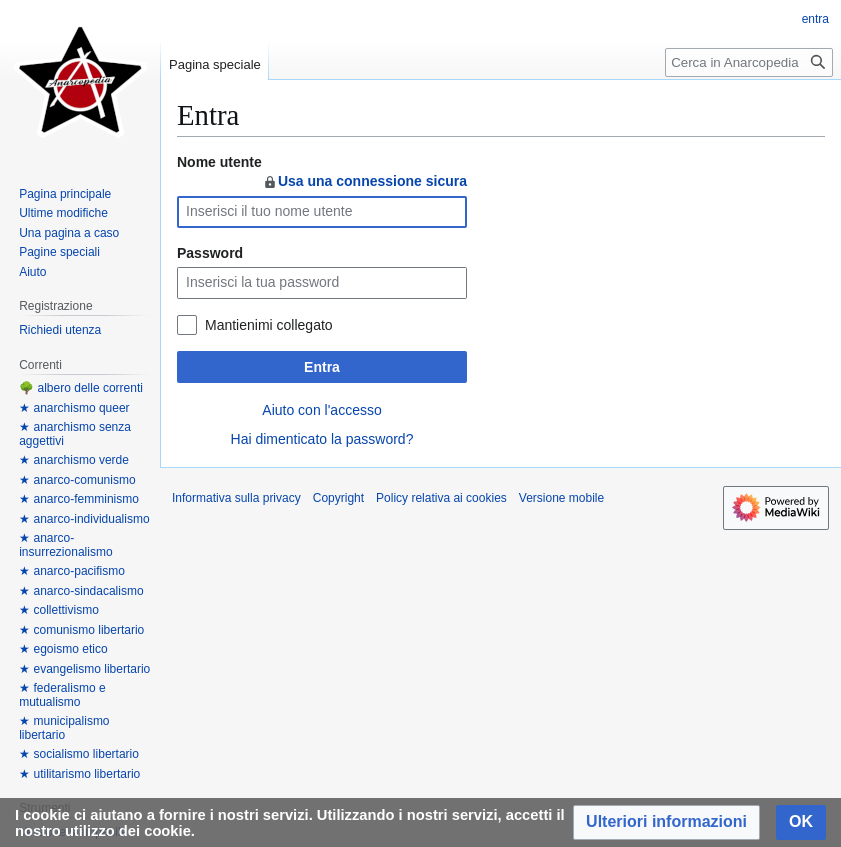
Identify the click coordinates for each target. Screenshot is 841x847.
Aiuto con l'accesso (321, 410)
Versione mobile (561, 498)
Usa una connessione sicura (364, 181)
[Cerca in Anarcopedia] (749, 62)
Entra (322, 367)
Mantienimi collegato (269, 325)
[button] (666, 822)
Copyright (338, 498)
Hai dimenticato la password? (322, 439)
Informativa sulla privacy (236, 498)
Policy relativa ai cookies (441, 498)
